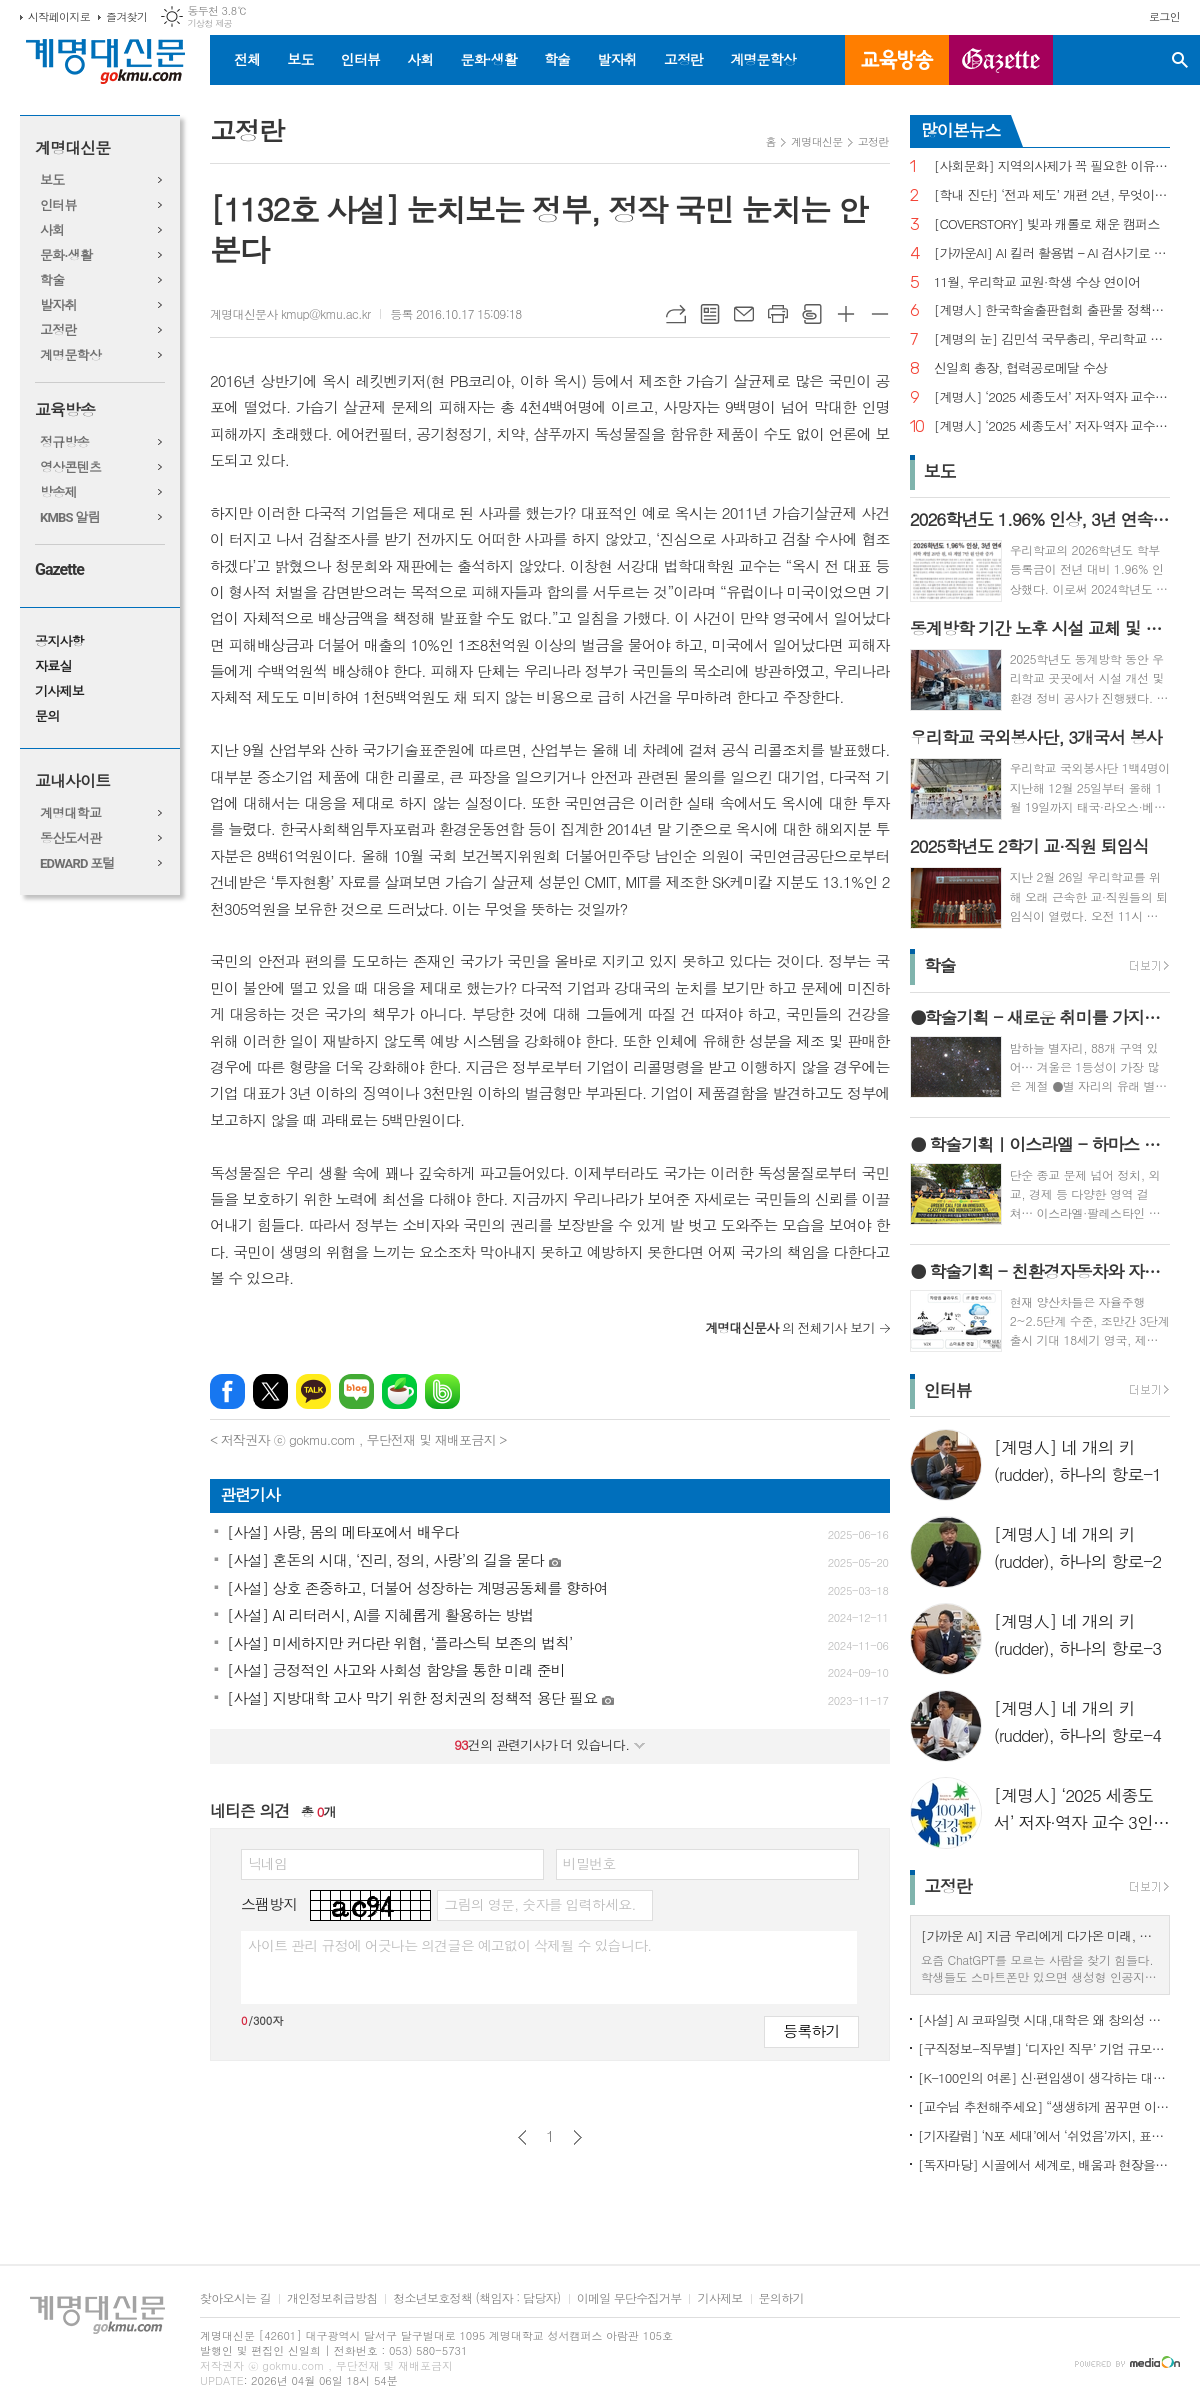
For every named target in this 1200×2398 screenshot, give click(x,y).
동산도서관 (70, 838)
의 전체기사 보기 (790, 1327)
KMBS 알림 (70, 517)
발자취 (616, 59)
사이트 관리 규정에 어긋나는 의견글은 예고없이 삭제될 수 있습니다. (450, 1945)
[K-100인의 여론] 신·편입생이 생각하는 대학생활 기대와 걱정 (1044, 2077)
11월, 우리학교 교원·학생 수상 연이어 (1037, 282)
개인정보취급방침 (332, 2298)
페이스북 (227, 1391)
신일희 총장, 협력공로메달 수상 (1021, 368)
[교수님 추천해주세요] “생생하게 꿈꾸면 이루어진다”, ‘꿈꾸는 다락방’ (1044, 2106)
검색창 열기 (1180, 60)
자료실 (53, 666)
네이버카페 (399, 1391)
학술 (557, 59)
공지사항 (59, 641)
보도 (300, 59)
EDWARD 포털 (77, 863)
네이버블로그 (356, 1391)
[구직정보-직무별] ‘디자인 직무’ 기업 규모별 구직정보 (1044, 2048)
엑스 (270, 1391)
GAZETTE (1001, 60)
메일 (744, 314)
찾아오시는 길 (235, 2298)
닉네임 (267, 1863)
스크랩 (812, 314)
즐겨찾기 (126, 16)
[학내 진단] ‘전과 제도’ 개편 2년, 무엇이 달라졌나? (1052, 195)
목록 (710, 314)
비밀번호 (589, 1863)
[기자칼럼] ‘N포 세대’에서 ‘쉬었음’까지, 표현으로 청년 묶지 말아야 (1044, 2135)
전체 (247, 59)
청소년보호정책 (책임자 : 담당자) (476, 2298)
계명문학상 (763, 59)
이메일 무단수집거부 (629, 2298)
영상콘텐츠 (70, 467)
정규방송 (64, 442)
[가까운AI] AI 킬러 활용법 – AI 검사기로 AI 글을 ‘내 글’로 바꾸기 (1052, 253)
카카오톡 (313, 1391)
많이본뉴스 (961, 130)
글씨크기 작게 (880, 314)
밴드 (442, 1391)
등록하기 (811, 2030)
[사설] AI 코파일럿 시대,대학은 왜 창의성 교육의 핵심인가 (1044, 2019)
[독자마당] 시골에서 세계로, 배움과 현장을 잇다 (1044, 2164)
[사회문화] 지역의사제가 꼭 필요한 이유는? (1052, 166)
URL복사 (676, 314)
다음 (577, 2137)
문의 (47, 716)
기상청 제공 (209, 23)
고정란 (683, 59)
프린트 (778, 314)
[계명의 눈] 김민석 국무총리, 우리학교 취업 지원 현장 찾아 (1052, 339)
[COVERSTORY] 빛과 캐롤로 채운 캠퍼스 (1047, 224)
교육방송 (897, 60)
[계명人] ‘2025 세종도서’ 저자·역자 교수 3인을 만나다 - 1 (1052, 426)
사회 (420, 59)
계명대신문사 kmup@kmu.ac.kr (290, 313)
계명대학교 (70, 813)
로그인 (1164, 16)
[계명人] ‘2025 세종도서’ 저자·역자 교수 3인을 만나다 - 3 (1052, 397)
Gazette (59, 569)
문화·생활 (488, 59)
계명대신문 (72, 148)
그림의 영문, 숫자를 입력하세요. (539, 1904)
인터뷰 (360, 59)
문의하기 (781, 2298)
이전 (522, 2137)
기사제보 (59, 691)
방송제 (58, 492)
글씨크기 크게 (846, 314)
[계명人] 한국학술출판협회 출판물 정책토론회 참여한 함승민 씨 (1052, 310)
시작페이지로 (59, 16)
